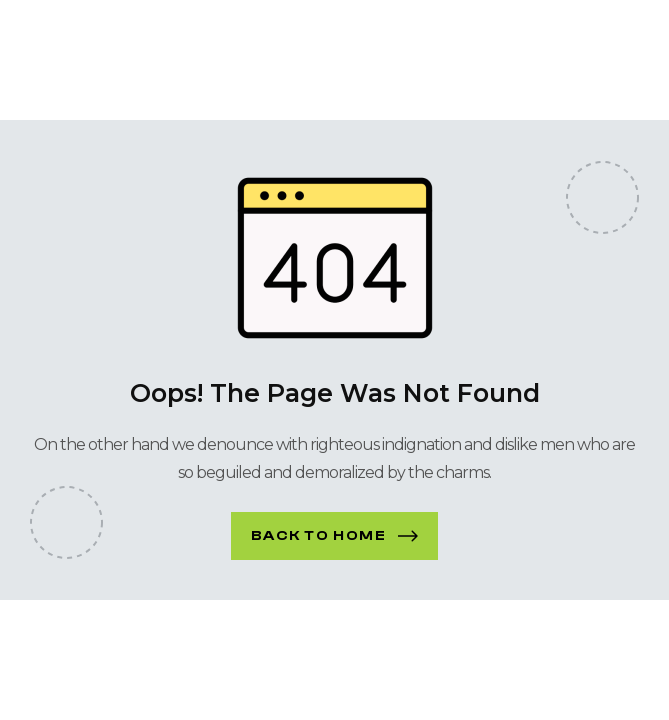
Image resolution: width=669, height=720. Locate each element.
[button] (334, 536)
